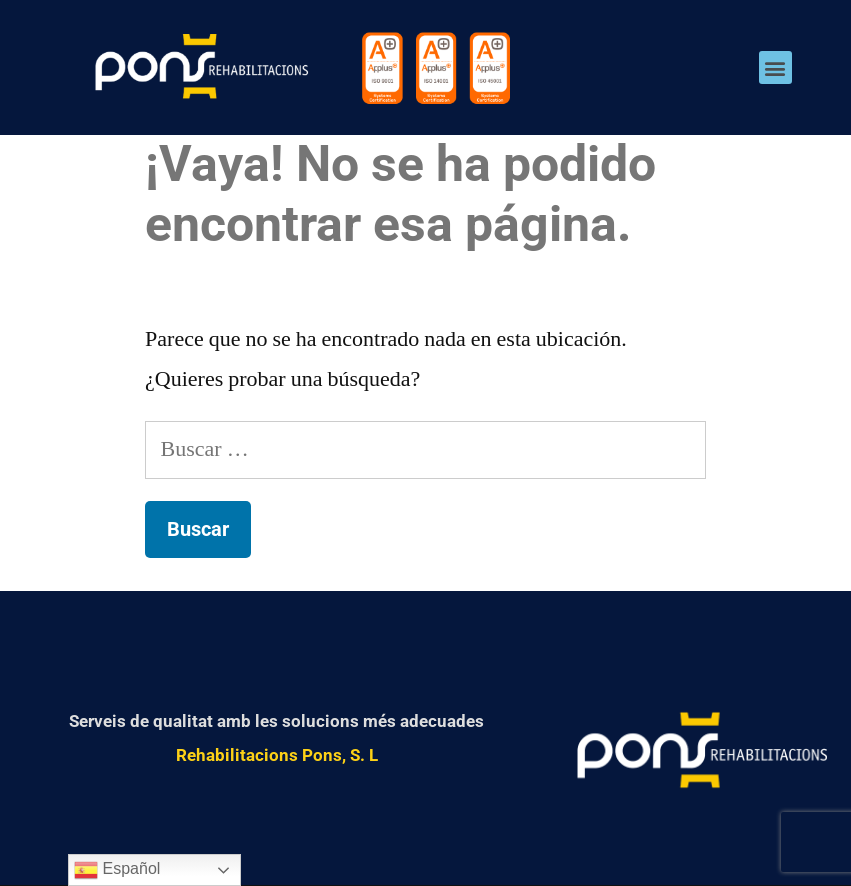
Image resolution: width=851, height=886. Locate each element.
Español (117, 870)
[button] (775, 67)
